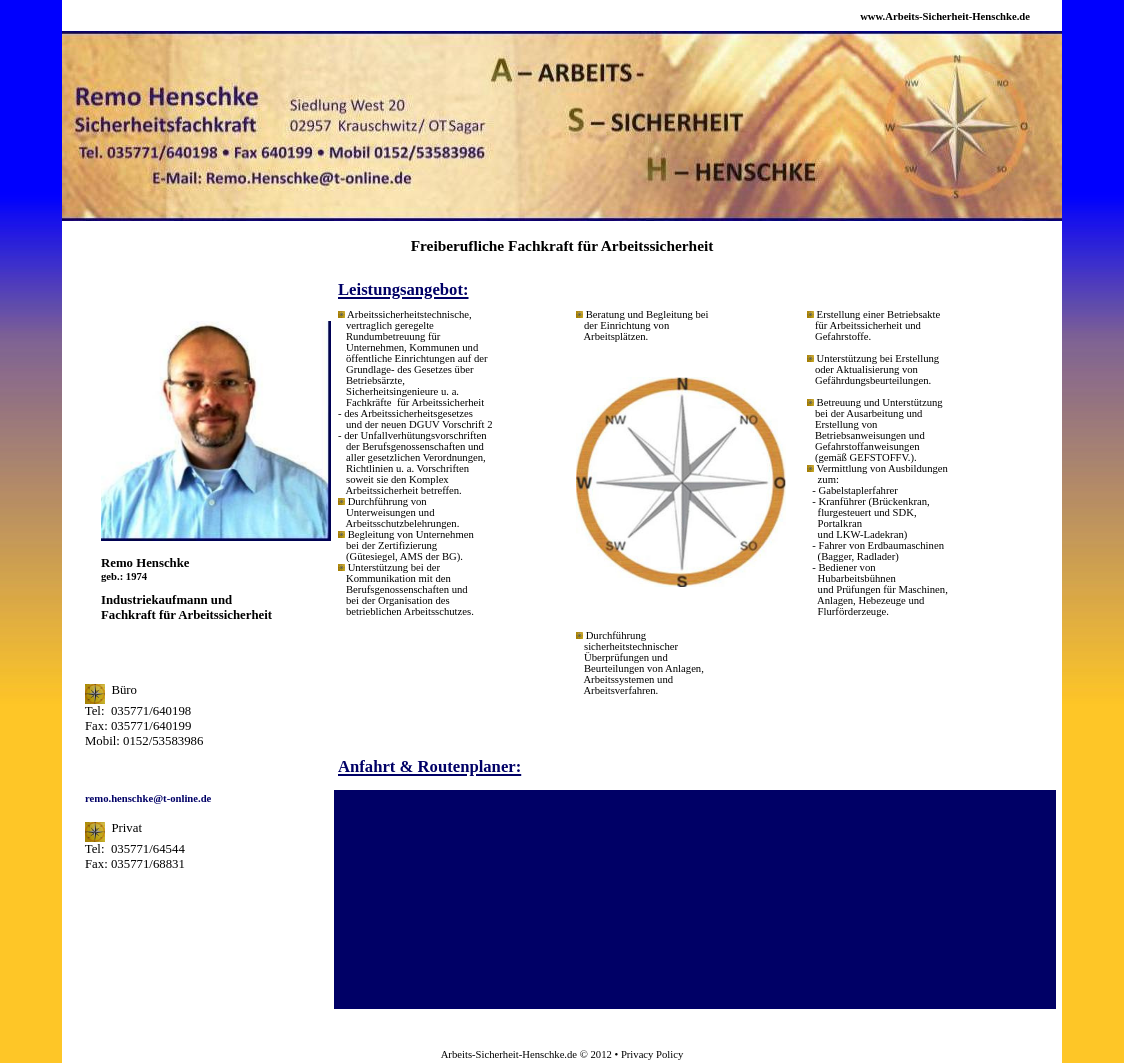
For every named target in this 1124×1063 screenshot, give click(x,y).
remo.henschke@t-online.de (148, 798)
